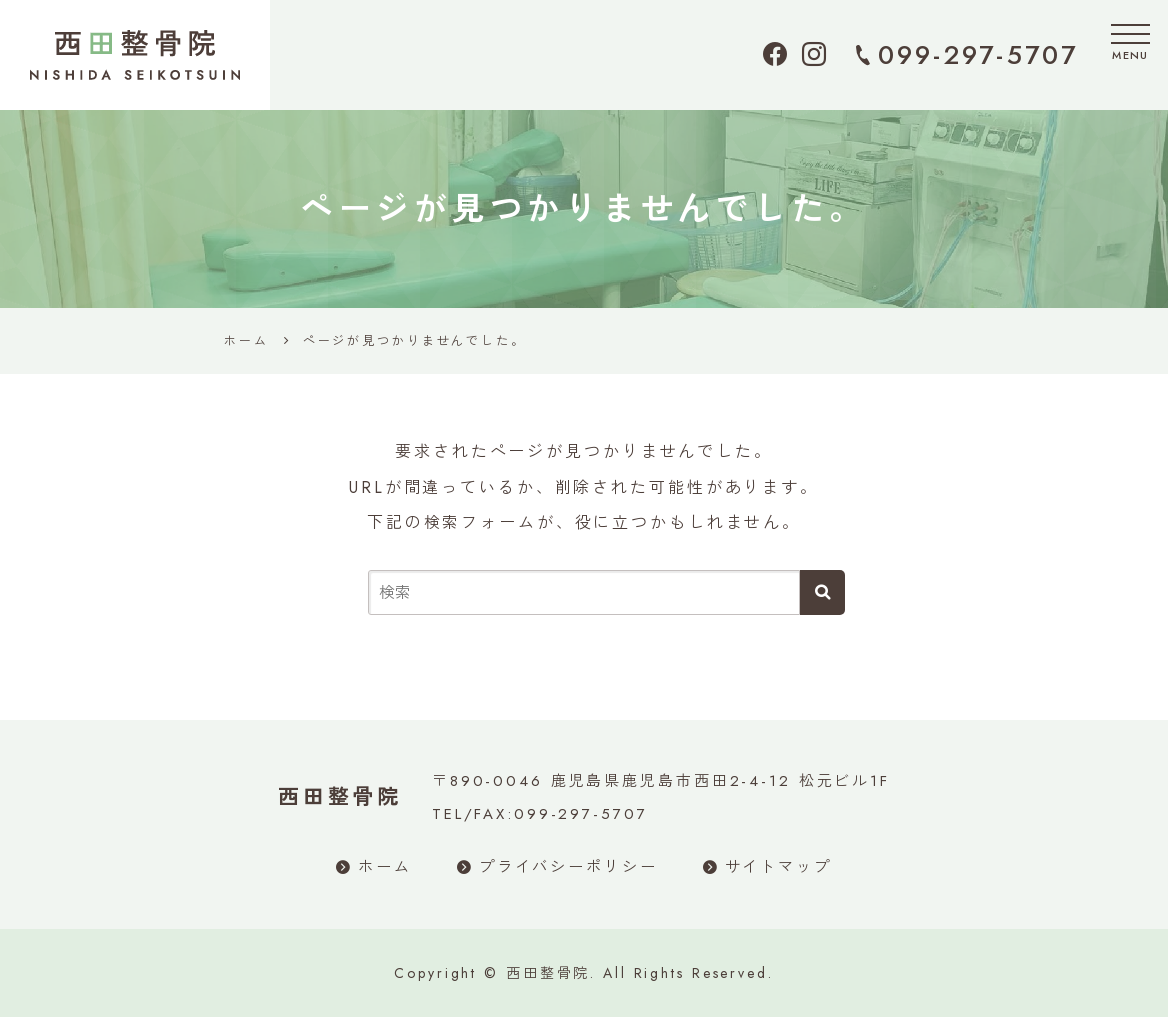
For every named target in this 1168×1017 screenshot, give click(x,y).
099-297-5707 (978, 55)
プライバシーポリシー (568, 867)
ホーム (385, 867)
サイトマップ (778, 867)
